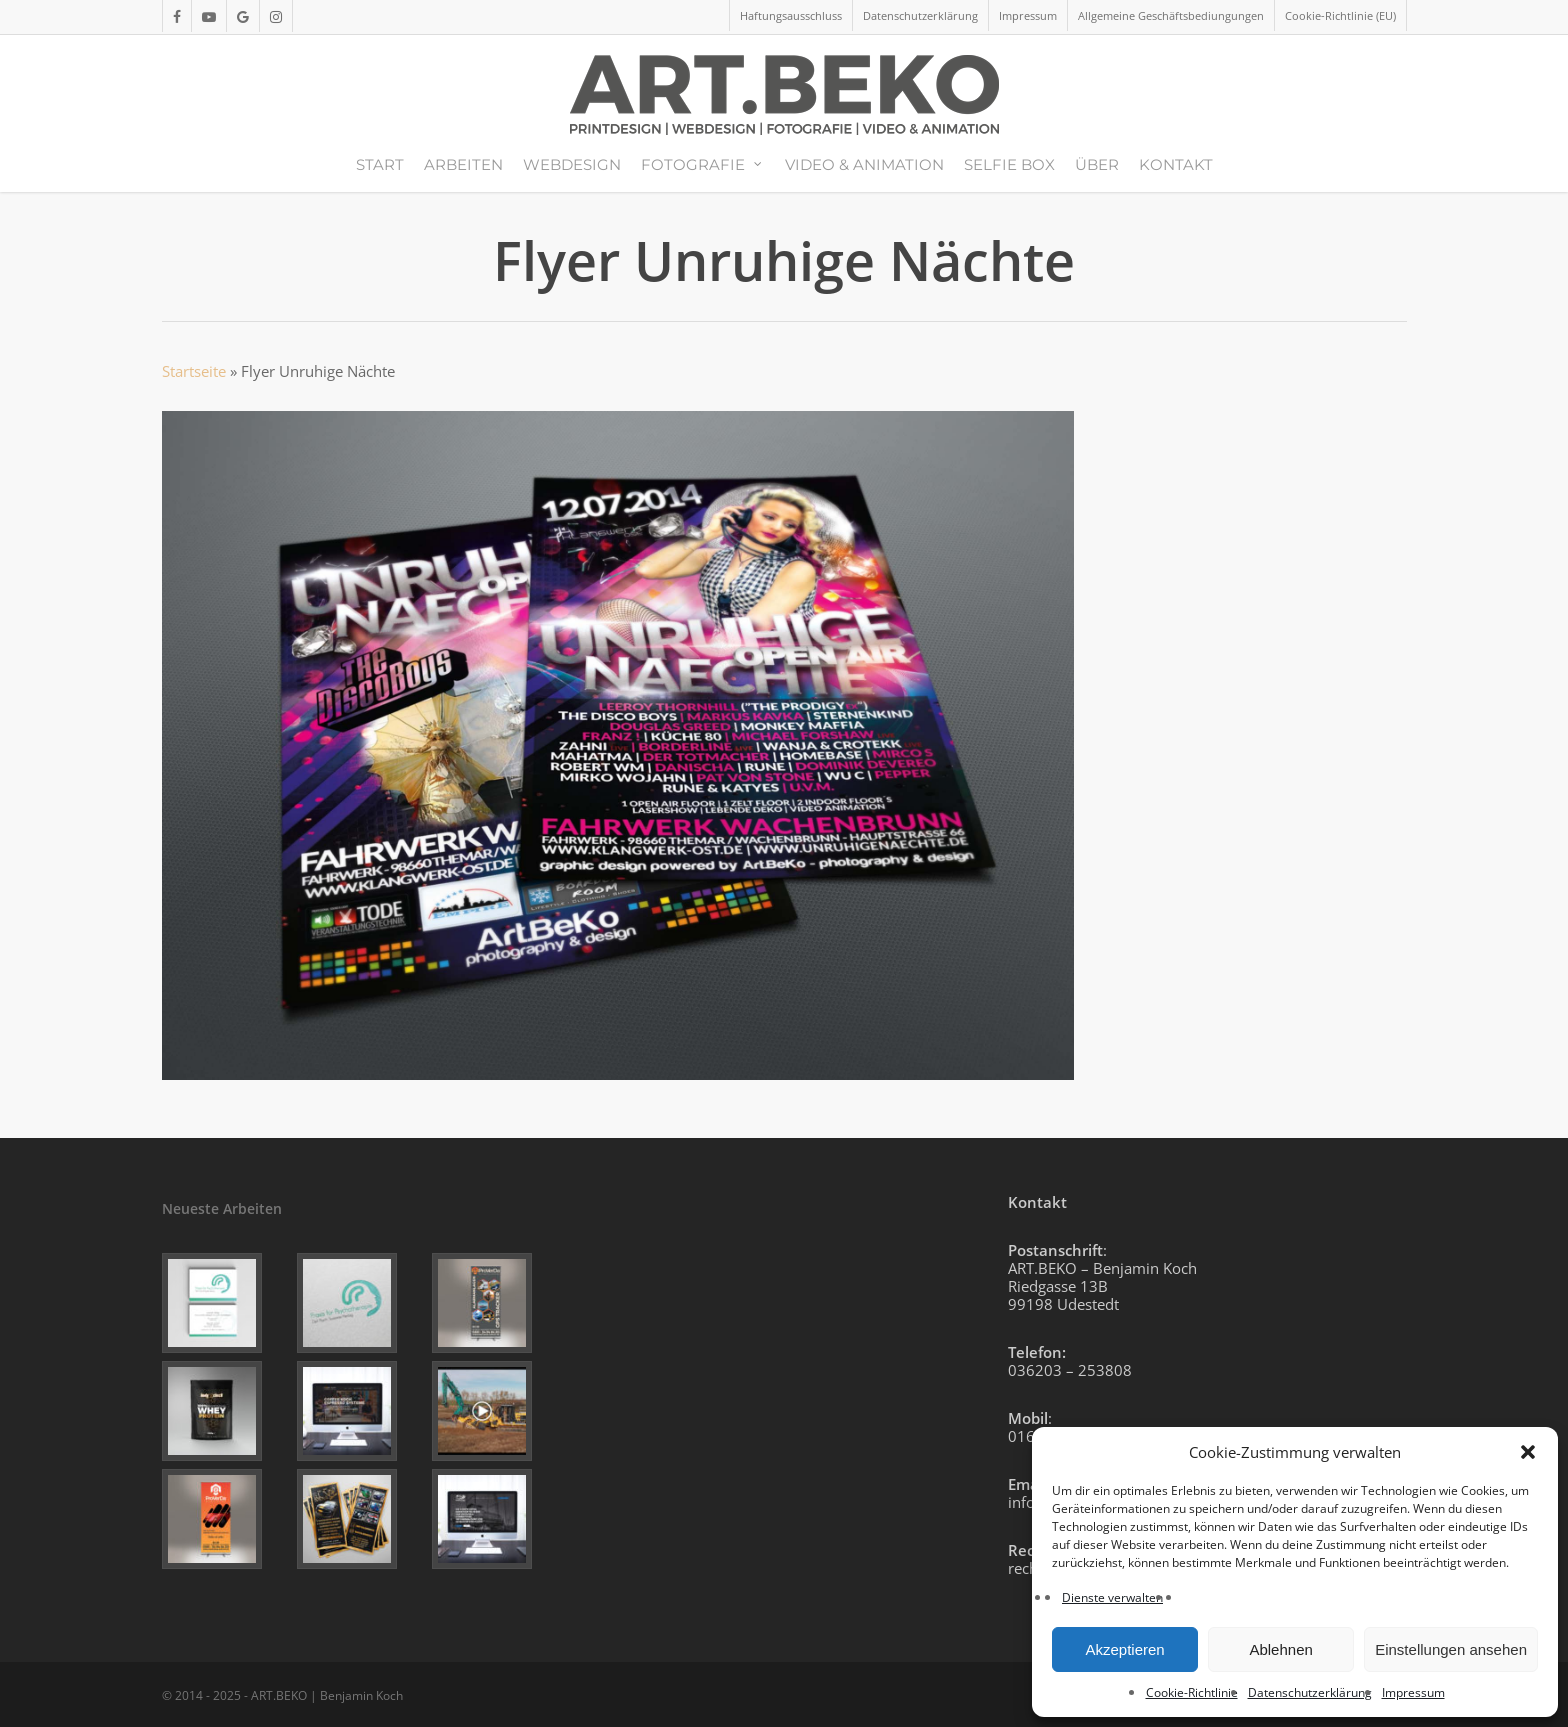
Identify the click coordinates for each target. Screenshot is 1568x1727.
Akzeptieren (1124, 1649)
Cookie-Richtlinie (1192, 1692)
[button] (1528, 1452)
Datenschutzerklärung (1310, 1692)
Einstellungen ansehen (1451, 1649)
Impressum (1413, 1692)
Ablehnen (1280, 1649)
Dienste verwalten (1112, 1597)
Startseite (194, 371)
